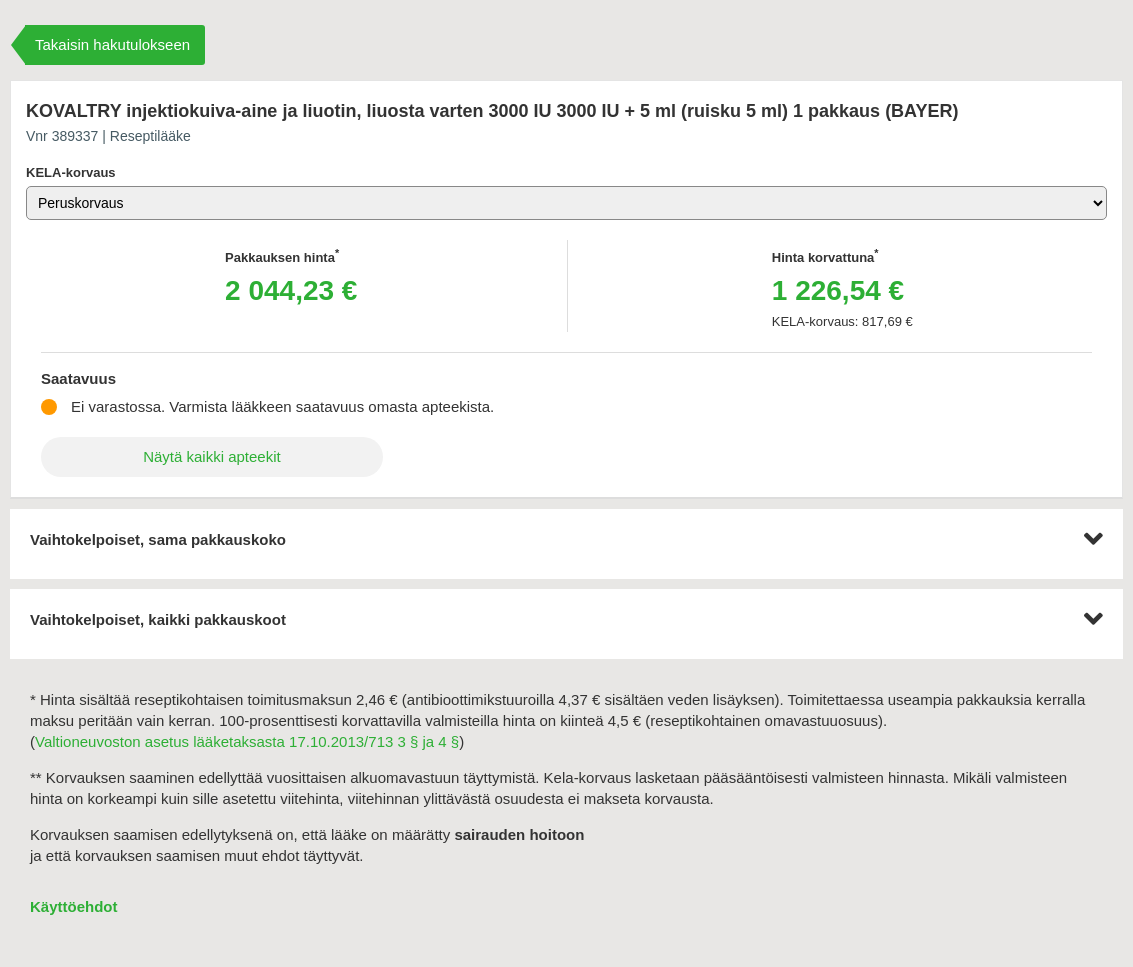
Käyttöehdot (74, 906)
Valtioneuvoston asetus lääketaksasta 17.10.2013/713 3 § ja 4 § (247, 741)
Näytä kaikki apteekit (212, 456)
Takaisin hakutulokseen (112, 44)
